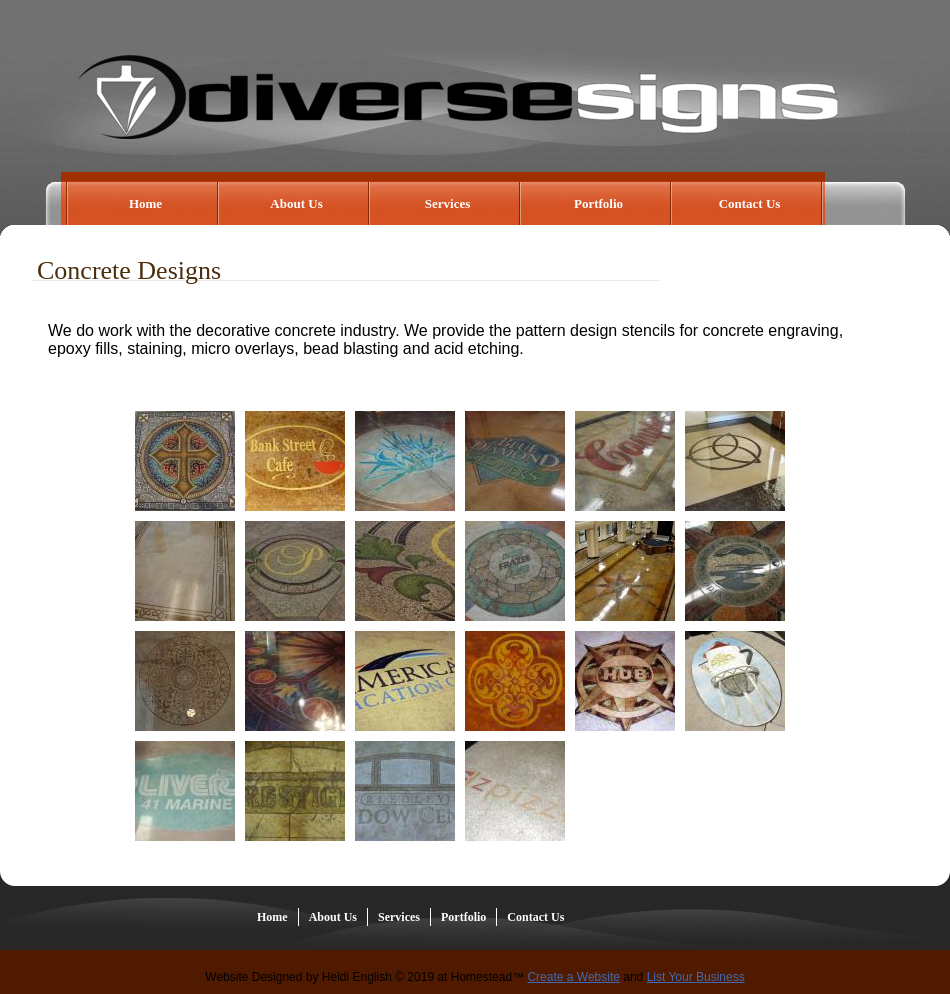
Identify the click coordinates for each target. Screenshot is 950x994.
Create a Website (573, 977)
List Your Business (696, 977)
